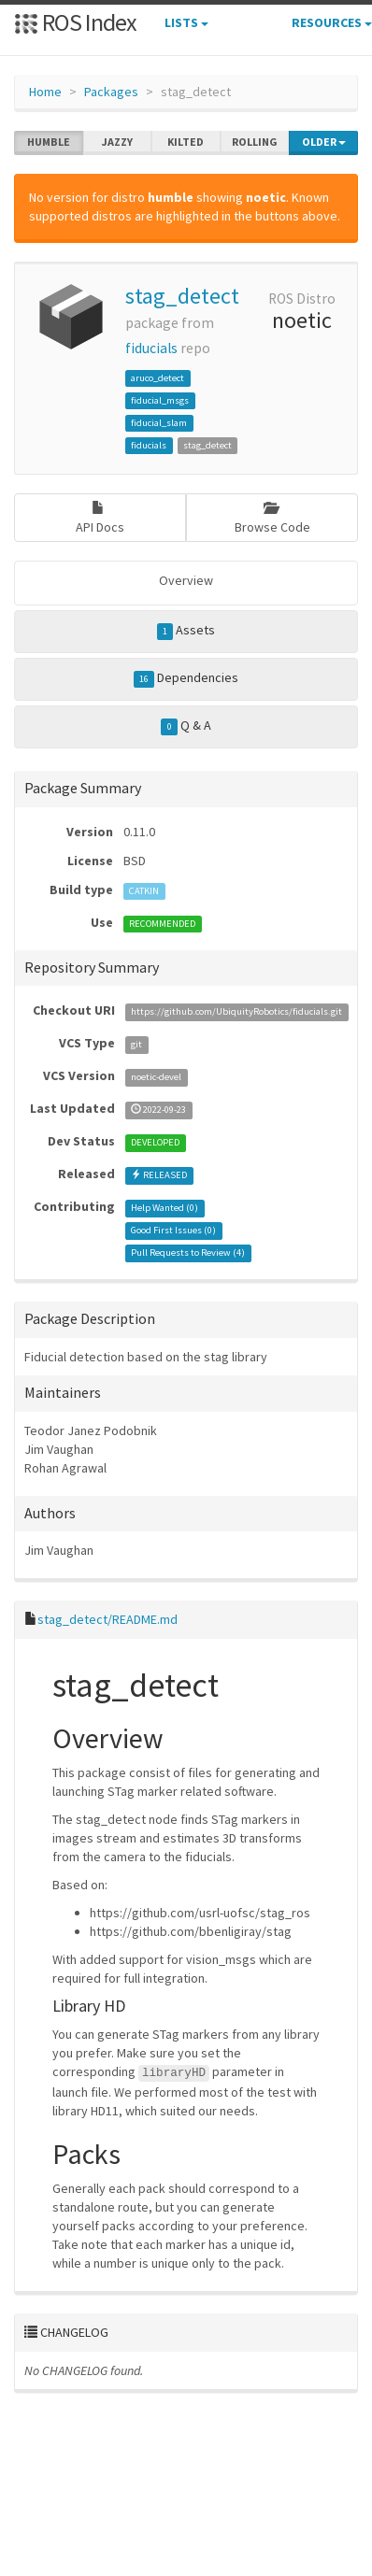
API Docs (100, 518)
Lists (186, 22)
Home (45, 91)
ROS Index (75, 22)
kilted (185, 142)
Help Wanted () (164, 1208)
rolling (255, 142)
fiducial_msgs (160, 400)
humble (48, 142)
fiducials (151, 348)
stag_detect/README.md (107, 1619)
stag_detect (182, 295)
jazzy (117, 142)
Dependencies (186, 678)
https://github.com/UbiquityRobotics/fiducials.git (236, 1011)
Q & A (186, 726)
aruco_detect (157, 378)
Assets (186, 630)
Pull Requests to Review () (188, 1252)
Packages (111, 91)
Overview (186, 580)
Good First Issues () (173, 1230)
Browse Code (272, 518)
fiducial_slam (159, 423)
